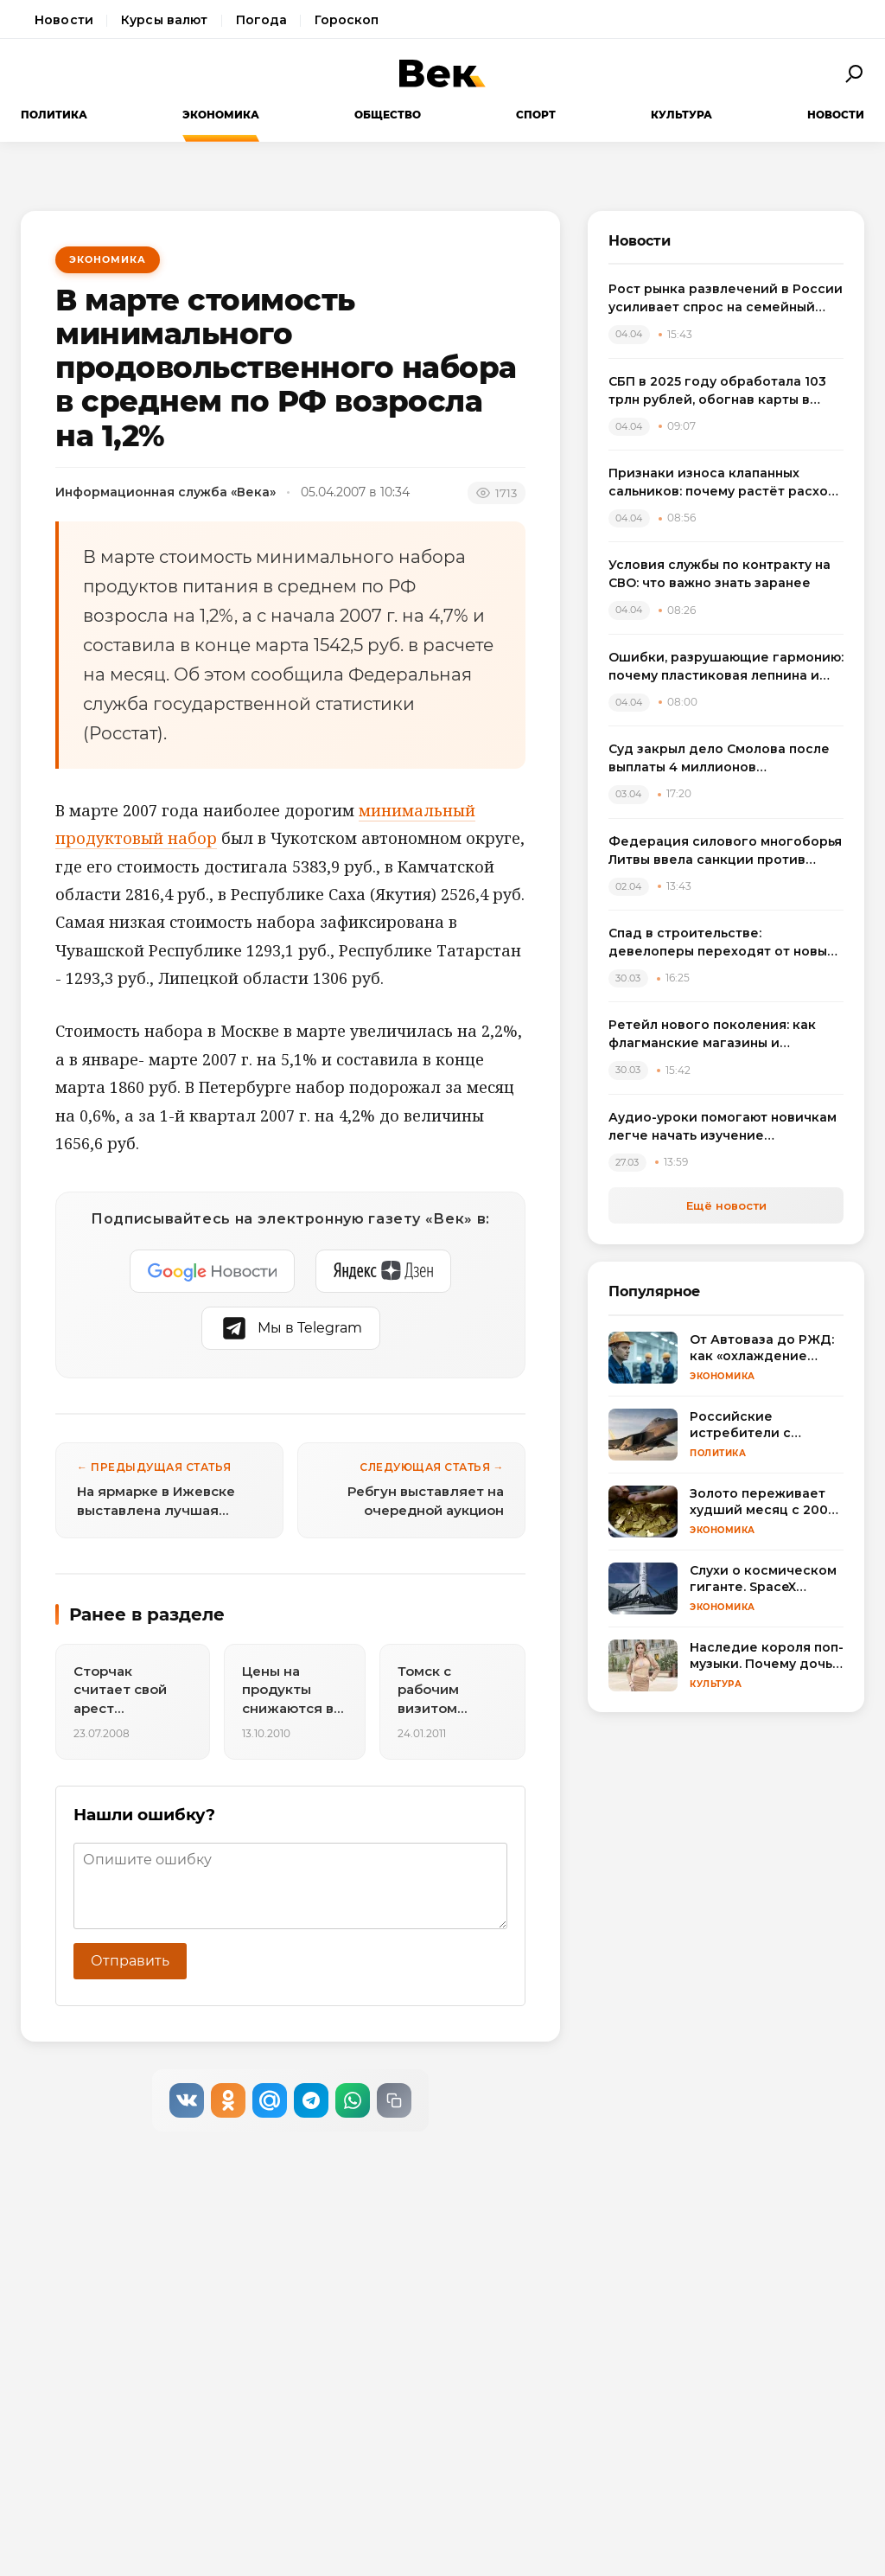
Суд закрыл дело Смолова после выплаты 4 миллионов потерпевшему (719, 759)
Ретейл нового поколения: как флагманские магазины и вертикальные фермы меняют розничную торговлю (712, 1034)
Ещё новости (726, 1205)
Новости (64, 20)
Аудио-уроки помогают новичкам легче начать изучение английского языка (722, 1127)
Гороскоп (347, 20)
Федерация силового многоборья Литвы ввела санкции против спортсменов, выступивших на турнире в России (725, 851)
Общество (387, 114)
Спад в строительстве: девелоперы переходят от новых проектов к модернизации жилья (721, 943)
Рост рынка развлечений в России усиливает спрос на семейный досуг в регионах (725, 298)
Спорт (536, 114)
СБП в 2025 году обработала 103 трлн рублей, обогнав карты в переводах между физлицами (717, 391)
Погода (262, 20)
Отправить (130, 1961)
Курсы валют (164, 20)
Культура (681, 114)
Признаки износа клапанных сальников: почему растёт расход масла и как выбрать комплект (722, 483)
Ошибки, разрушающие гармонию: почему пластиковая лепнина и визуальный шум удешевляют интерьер (726, 667)
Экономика (220, 114)
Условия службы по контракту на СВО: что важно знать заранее (719, 574)
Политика (54, 114)
